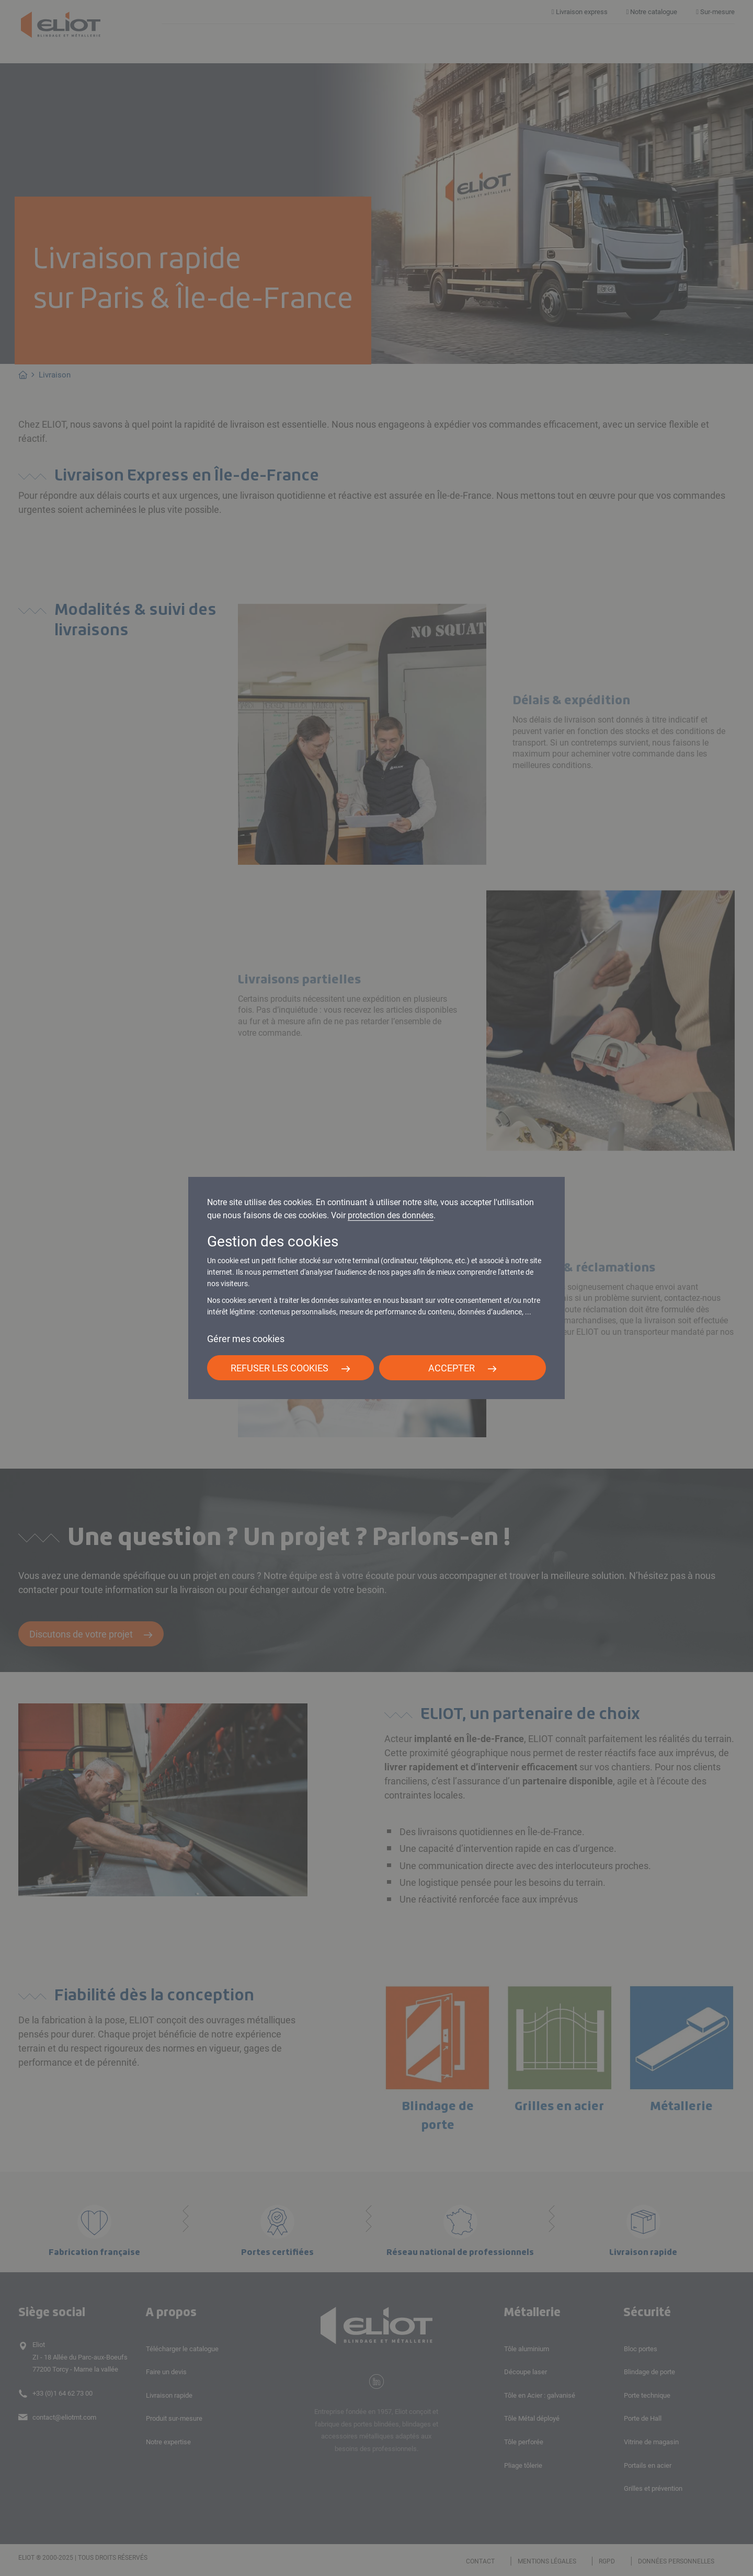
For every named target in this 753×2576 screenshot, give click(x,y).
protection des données (390, 1215)
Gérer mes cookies (245, 1338)
